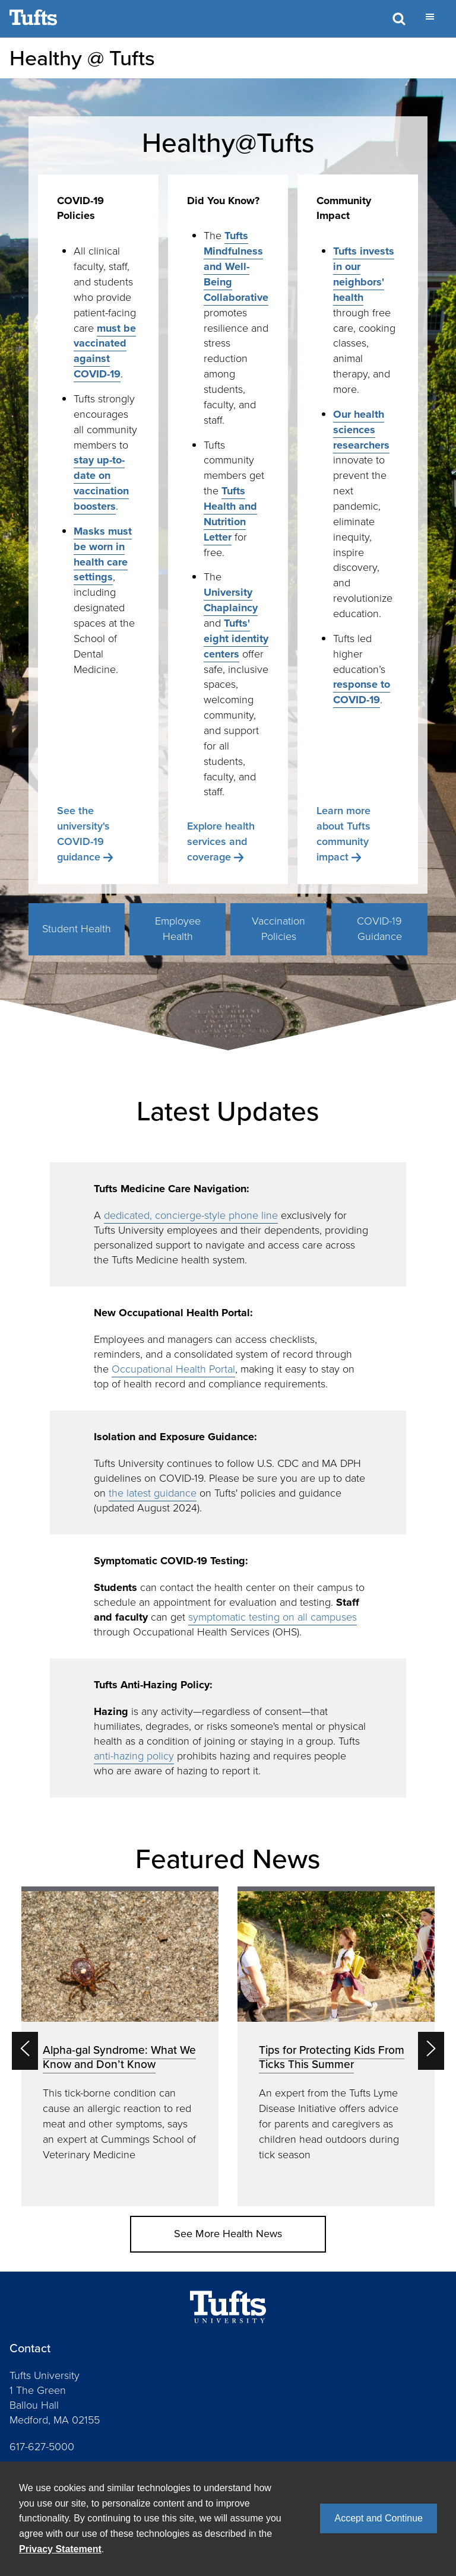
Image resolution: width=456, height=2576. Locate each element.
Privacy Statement (60, 2549)
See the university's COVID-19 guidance (83, 834)
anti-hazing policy (134, 1756)
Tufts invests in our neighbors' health (363, 274)
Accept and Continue (378, 2518)
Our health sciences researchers (361, 429)
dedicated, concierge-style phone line (191, 1215)
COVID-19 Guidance (379, 928)
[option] (119, 2046)
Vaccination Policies (278, 928)
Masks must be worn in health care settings (103, 554)
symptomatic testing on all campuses (272, 1617)
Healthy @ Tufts (82, 58)
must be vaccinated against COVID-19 (105, 351)
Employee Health (178, 928)
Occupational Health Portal (173, 1369)
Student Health (76, 928)
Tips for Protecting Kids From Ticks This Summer (331, 2057)
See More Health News (228, 2233)
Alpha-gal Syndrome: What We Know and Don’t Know (119, 2057)
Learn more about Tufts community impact (343, 834)
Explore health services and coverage (221, 841)
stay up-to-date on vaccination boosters (101, 483)
